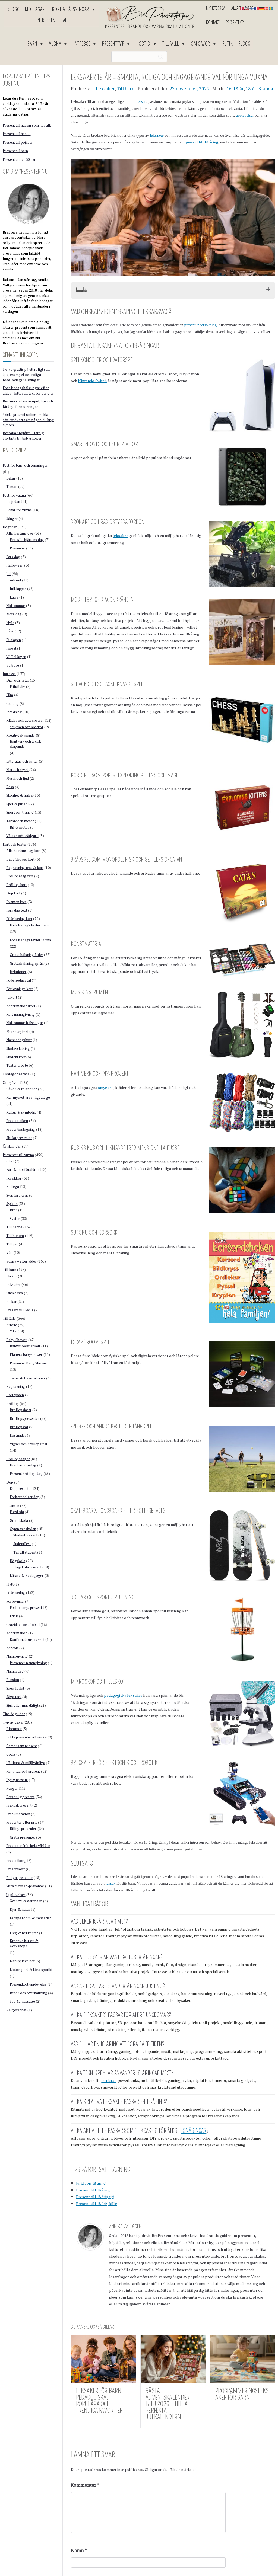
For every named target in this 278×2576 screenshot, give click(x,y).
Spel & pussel (17, 803)
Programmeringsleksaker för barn (242, 2394)
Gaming (12, 703)
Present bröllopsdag (26, 1473)
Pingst (11, 648)
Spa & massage (22, 2001)
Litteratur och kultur (22, 761)
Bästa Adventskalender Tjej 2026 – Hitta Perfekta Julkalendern (167, 2404)
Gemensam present (21, 1745)
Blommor (14, 1728)
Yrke (13, 1331)
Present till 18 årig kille (96, 2203)
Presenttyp (234, 22)
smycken (105, 1087)
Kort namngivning (20, 1014)
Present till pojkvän (18, 142)
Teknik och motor (20, 821)
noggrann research (244, 2242)
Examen (12, 1505)
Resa (10, 786)
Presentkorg (16, 1860)
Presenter (17, 548)
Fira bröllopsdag (23, 1465)
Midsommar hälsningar (24, 1022)
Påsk (10, 631)
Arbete (11, 1324)
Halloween (14, 565)
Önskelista (14, 1292)
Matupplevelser (22, 1960)
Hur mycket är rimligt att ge (28, 1097)
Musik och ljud (17, 778)
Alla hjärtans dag (19, 533)
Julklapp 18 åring (91, 2183)
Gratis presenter (22, 1837)
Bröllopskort (16, 884)
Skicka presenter (19, 1137)
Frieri (14, 1615)
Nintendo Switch (92, 380)
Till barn (125, 89)
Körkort (12, 1647)
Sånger (12, 518)
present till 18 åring (202, 142)
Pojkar (11, 1301)
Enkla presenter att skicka (26, 1737)
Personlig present (20, 1796)
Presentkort (15, 1869)
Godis (10, 1754)
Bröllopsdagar (18, 1458)
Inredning (14, 711)
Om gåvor (204, 44)
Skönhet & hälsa (19, 795)
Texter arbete (17, 1065)
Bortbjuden (15, 1394)
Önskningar (12, 1146)
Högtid (146, 44)
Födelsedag (15, 1592)
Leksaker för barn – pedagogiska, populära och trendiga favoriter (101, 2400)
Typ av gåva (13, 1722)
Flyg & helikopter (24, 1933)
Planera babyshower (26, 1354)
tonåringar (193, 2131)
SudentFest (22, 1543)
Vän (9, 1252)
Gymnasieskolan (23, 1528)
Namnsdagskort (19, 1039)
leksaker (120, 535)
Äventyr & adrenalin (26, 1901)
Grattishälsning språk (26, 963)
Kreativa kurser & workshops (24, 1943)
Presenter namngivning (28, 1662)
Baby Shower (16, 1339)
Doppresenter (21, 1488)
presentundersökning (200, 325)
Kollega (12, 1186)
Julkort (11, 997)
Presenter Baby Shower (28, 1363)
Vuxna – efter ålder (21, 1261)
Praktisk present (18, 1805)
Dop (9, 1482)
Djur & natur (20, 1909)
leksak (111, 1883)
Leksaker (105, 89)
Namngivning (17, 1656)
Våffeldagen (16, 656)
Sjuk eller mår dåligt (22, 1705)
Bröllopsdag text (19, 876)
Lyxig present (17, 1779)
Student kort (16, 1056)
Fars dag (13, 556)
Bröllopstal (19, 1426)
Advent (15, 580)
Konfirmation (16, 1633)
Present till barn (15, 150)
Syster (15, 1218)
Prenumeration (18, 1813)
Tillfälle (173, 44)
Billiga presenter (23, 1828)
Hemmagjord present (23, 1771)
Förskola (17, 1511)
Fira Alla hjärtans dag (27, 539)
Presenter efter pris (21, 1822)
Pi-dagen (13, 639)
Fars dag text (16, 910)
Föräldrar (13, 1178)
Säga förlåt (15, 1688)
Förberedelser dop (24, 1496)
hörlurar (108, 2080)
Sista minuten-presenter (25, 1886)
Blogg (13, 9)
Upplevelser (16, 1894)
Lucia (14, 597)
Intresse (85, 44)
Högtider (10, 527)
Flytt (10, 1584)
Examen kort (16, 901)
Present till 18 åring (93, 2190)
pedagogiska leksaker (123, 1695)
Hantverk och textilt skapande (25, 744)
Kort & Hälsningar (74, 9)
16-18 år (235, 89)
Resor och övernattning (28, 1992)
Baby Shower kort (20, 859)
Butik (227, 44)
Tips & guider (14, 1713)
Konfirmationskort (20, 1005)
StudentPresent (25, 1535)
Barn (35, 44)
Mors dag (13, 614)
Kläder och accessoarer (25, 720)
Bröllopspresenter (24, 1418)
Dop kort (13, 893)
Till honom (15, 1235)
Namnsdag (15, 1671)
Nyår (10, 622)
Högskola (17, 1560)
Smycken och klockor (26, 726)
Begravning (15, 1386)
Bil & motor (19, 827)
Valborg (12, 665)
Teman (11, 486)
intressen (139, 102)
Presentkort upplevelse (28, 1984)
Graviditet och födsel (23, 1624)
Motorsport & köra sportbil (31, 1969)
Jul (8, 573)
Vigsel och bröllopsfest (28, 1444)
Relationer (18, 971)
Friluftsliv (17, 686)
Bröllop (12, 1403)
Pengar (12, 1788)
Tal (64, 20)
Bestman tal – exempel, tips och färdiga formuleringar (28, 404)
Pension (12, 1679)
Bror (13, 1209)
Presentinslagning (20, 1129)
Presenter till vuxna (18, 1154)
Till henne (14, 1227)
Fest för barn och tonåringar (25, 465)
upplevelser (245, 115)
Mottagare (35, 9)
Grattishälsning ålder (26, 954)
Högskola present (27, 1567)
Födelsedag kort (19, 918)
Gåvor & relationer (21, 1088)
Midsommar (15, 605)
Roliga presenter (19, 1877)
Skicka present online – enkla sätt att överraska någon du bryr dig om (28, 419)
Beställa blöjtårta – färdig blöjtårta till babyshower (23, 435)
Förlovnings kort (19, 988)
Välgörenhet (16, 2010)
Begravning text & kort (24, 867)
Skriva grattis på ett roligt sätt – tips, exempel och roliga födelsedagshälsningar (28, 374)
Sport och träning (20, 812)
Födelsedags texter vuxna (30, 940)
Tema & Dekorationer (27, 1378)
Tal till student (24, 1552)
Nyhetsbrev (215, 8)
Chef (10, 1161)
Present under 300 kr (19, 159)
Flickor (11, 1276)
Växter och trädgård (22, 835)
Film (9, 694)
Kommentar (85, 2485)
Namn (79, 2550)
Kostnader (18, 1435)
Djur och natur (17, 680)
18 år (251, 89)
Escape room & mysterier (30, 1918)
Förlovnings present (26, 1607)
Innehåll (82, 290)
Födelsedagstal (18, 980)
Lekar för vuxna (19, 509)
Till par (12, 1244)
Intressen (45, 20)
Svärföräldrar (17, 1195)
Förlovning (15, 1601)
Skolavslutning (18, 1048)
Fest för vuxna (14, 495)
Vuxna (58, 44)
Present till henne (17, 133)
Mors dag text (17, 1031)
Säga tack (13, 1696)
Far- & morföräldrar (22, 1169)
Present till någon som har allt (27, 125)
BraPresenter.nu (166, 2235)
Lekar (10, 478)
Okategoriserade (16, 1074)
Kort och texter (15, 844)
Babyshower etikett (25, 1346)
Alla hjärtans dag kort (23, 850)
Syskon (12, 1203)
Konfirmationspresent (27, 1639)
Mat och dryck (17, 769)
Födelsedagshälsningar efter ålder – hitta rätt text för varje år (28, 390)
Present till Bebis (19, 1310)
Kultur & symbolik (21, 1112)
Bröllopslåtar (20, 1409)
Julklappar (18, 588)
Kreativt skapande (20, 735)
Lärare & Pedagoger (27, 1575)
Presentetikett (17, 1120)
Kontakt (212, 22)
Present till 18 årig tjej (95, 2196)
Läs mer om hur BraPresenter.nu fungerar (23, 340)
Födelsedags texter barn (29, 925)
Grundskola (19, 1520)
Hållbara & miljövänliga (25, 1762)
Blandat (266, 89)
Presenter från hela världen (28, 1845)
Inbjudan (13, 501)
